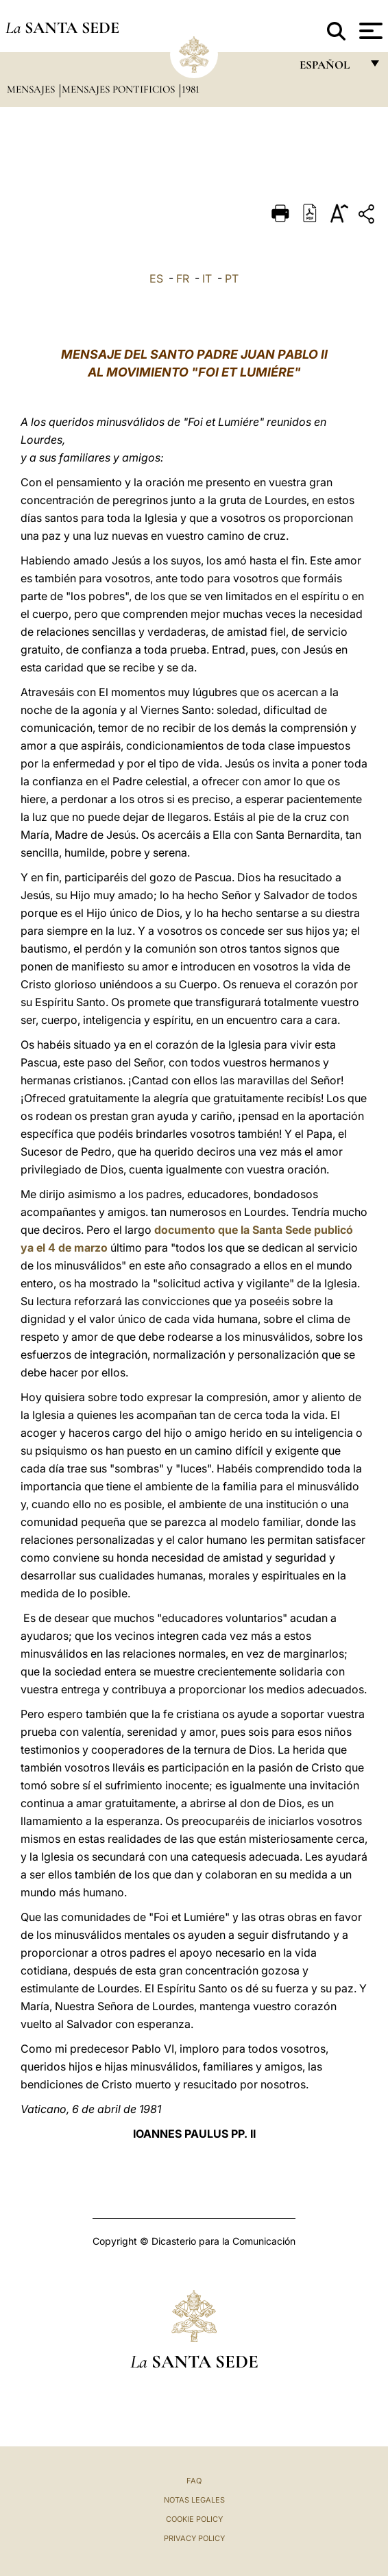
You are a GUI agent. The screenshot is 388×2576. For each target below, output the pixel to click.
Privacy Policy (194, 2538)
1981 (190, 89)
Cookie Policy (194, 2519)
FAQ (194, 2480)
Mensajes (32, 89)
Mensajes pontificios (120, 89)
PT (232, 278)
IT (207, 278)
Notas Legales (194, 2500)
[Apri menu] (369, 31)
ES (156, 278)
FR (182, 278)
